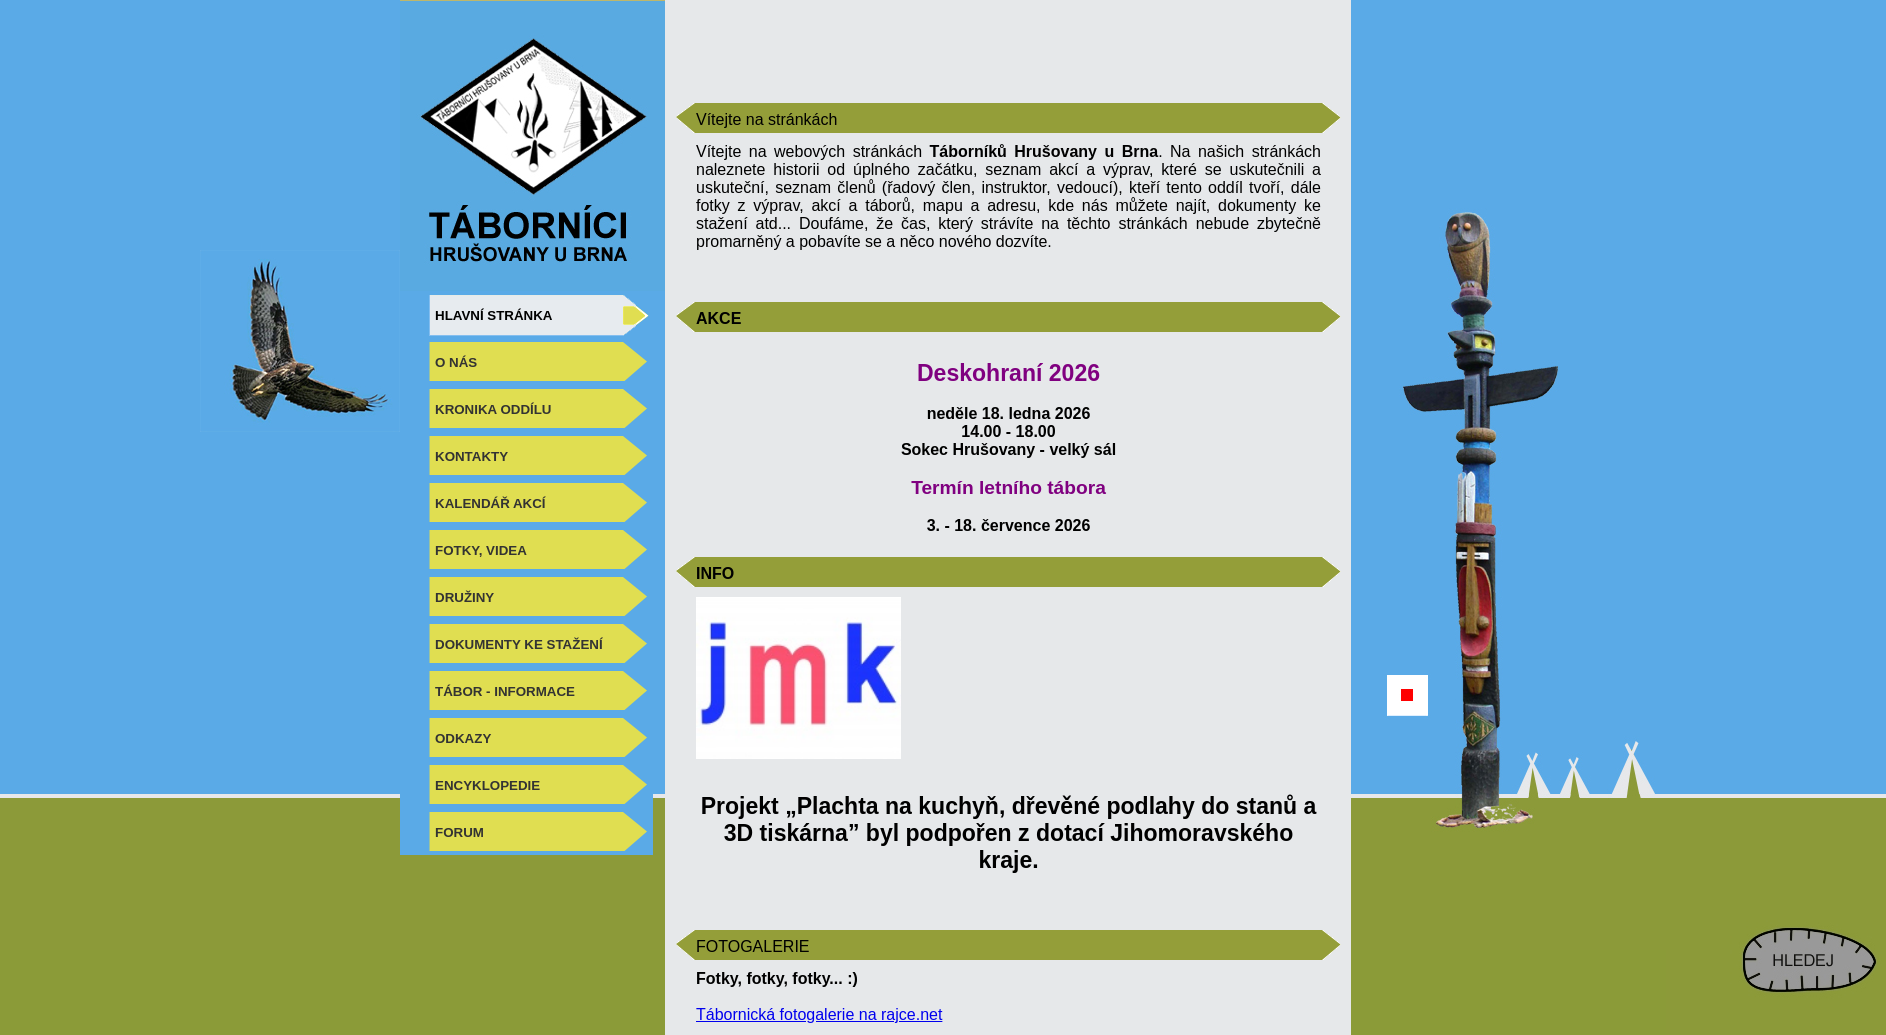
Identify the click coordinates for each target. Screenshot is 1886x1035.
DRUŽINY (464, 597)
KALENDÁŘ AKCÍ (490, 503)
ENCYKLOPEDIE (487, 785)
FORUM (459, 832)
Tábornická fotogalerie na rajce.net (819, 1014)
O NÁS (456, 362)
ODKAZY (463, 738)
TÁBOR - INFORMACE (505, 691)
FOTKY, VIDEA (481, 550)
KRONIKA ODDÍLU (493, 409)
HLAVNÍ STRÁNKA (493, 315)
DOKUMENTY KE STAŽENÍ (519, 644)
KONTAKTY (471, 456)
